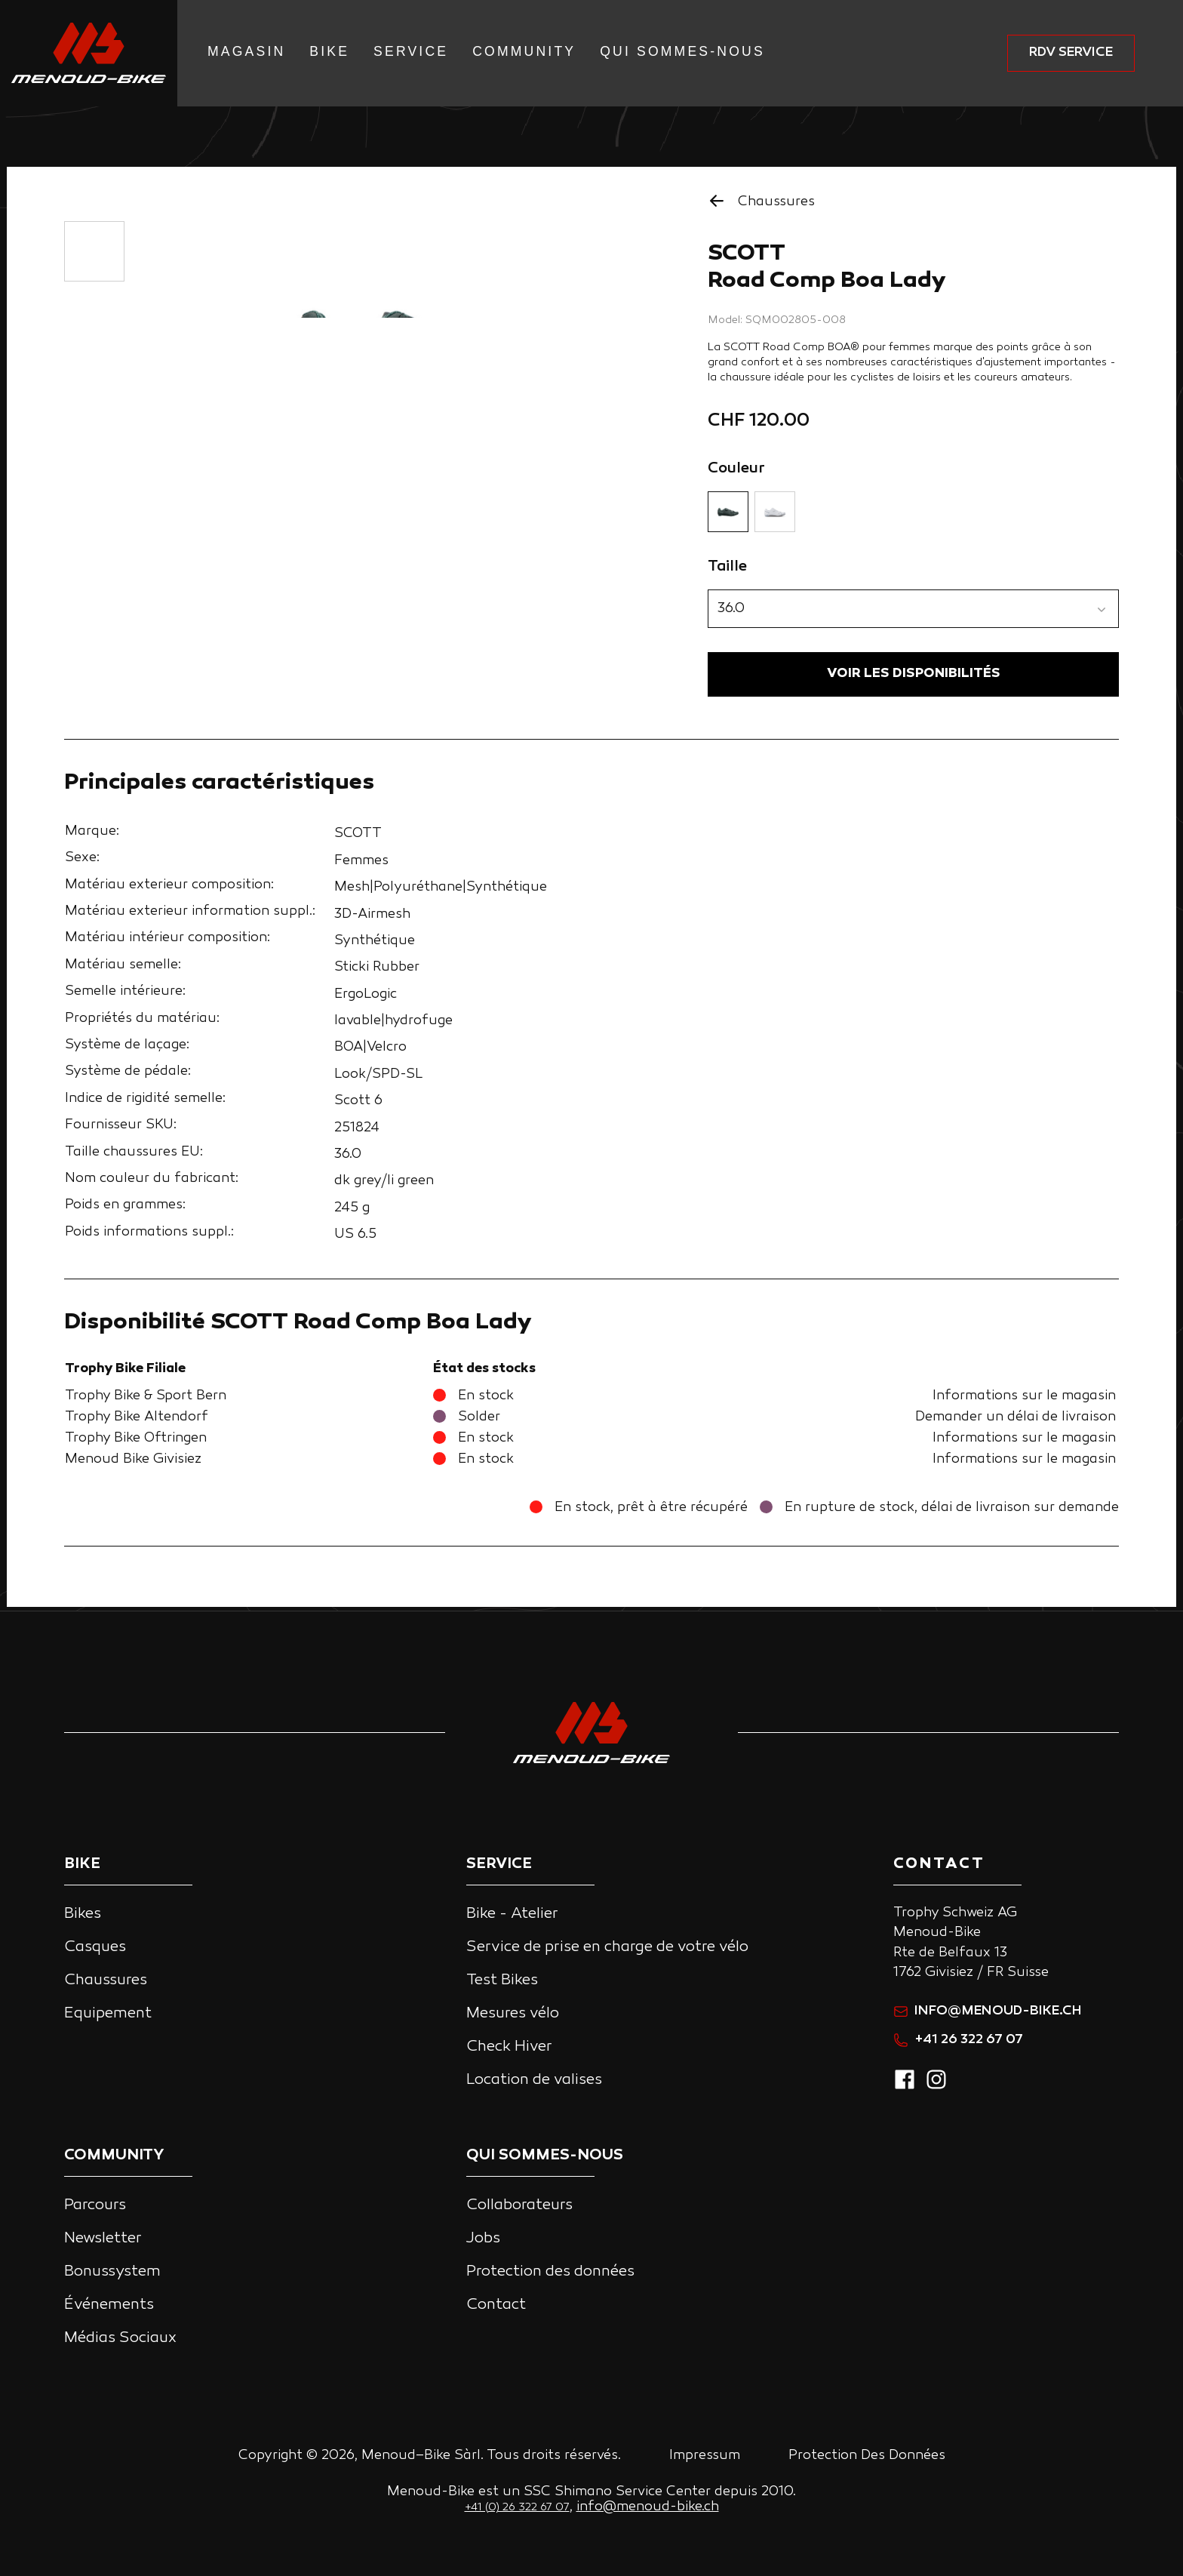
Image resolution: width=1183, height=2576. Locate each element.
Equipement (108, 2014)
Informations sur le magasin (1024, 1400)
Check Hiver (509, 2047)
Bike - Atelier (512, 1914)
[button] (913, 608)
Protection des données (550, 2272)
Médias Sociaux (120, 2338)
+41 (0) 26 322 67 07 (517, 2507)
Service (410, 51)
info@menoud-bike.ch (987, 2011)
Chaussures (105, 1980)
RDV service (1071, 52)
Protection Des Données (866, 2456)
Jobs (483, 2239)
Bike (329, 51)
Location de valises (534, 2080)
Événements (109, 2305)
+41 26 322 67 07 (958, 2040)
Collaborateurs (519, 2205)
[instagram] (936, 2088)
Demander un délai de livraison (1015, 1421)
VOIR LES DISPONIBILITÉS (913, 676)
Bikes (82, 1914)
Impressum (704, 2456)
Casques (95, 1947)
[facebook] (904, 2088)
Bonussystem (112, 2272)
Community (524, 51)
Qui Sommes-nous (682, 51)
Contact (496, 2305)
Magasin (246, 51)
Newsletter (103, 2239)
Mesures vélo (512, 2014)
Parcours (95, 2205)
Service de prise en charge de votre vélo (607, 1947)
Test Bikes (502, 1980)
